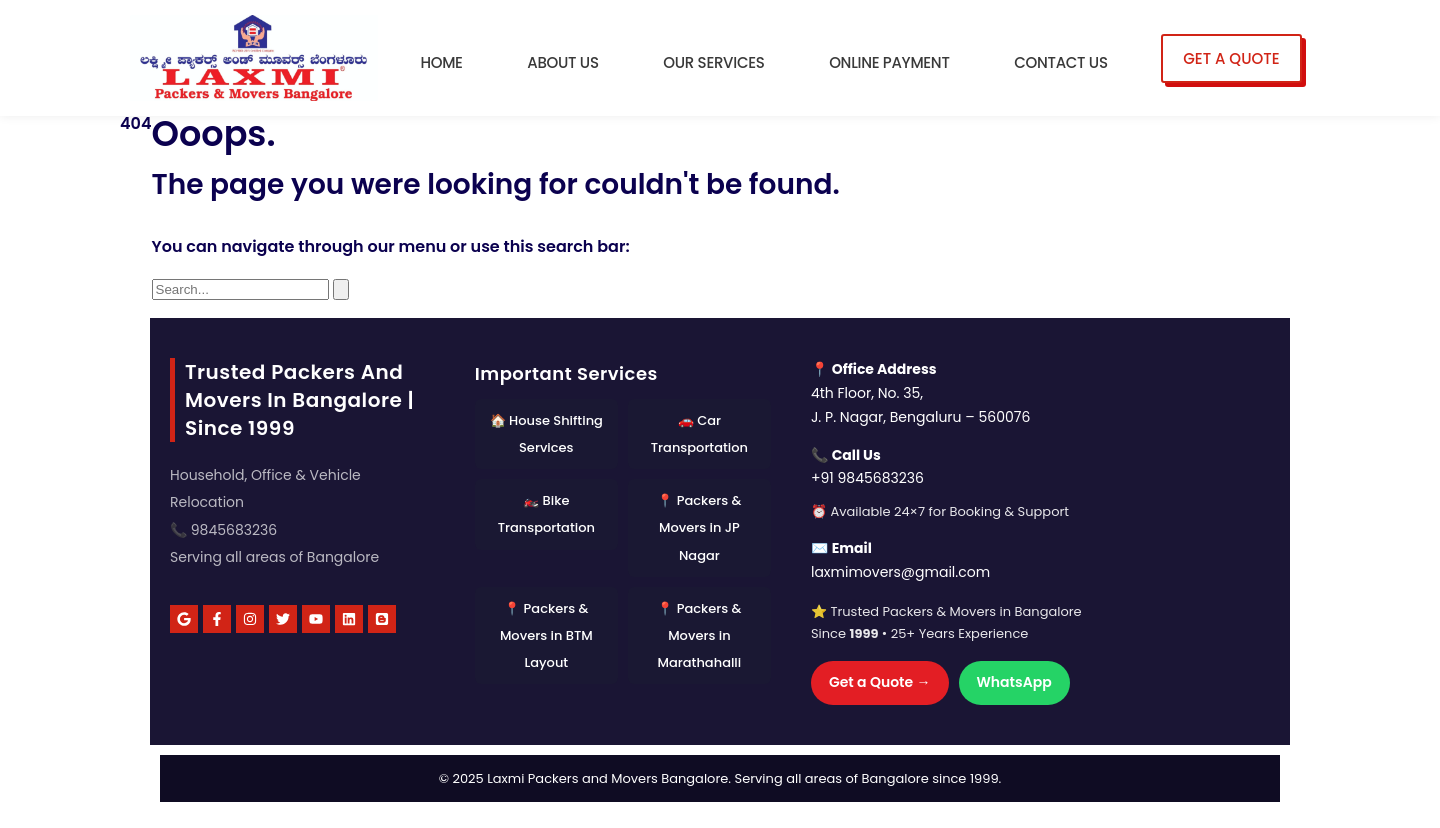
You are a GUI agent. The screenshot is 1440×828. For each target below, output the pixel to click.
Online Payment (889, 62)
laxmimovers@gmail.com (900, 572)
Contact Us (1060, 62)
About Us (562, 62)
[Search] (341, 289)
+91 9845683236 (867, 478)
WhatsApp (1014, 682)
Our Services (713, 62)
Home (441, 62)
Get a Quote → (880, 682)
